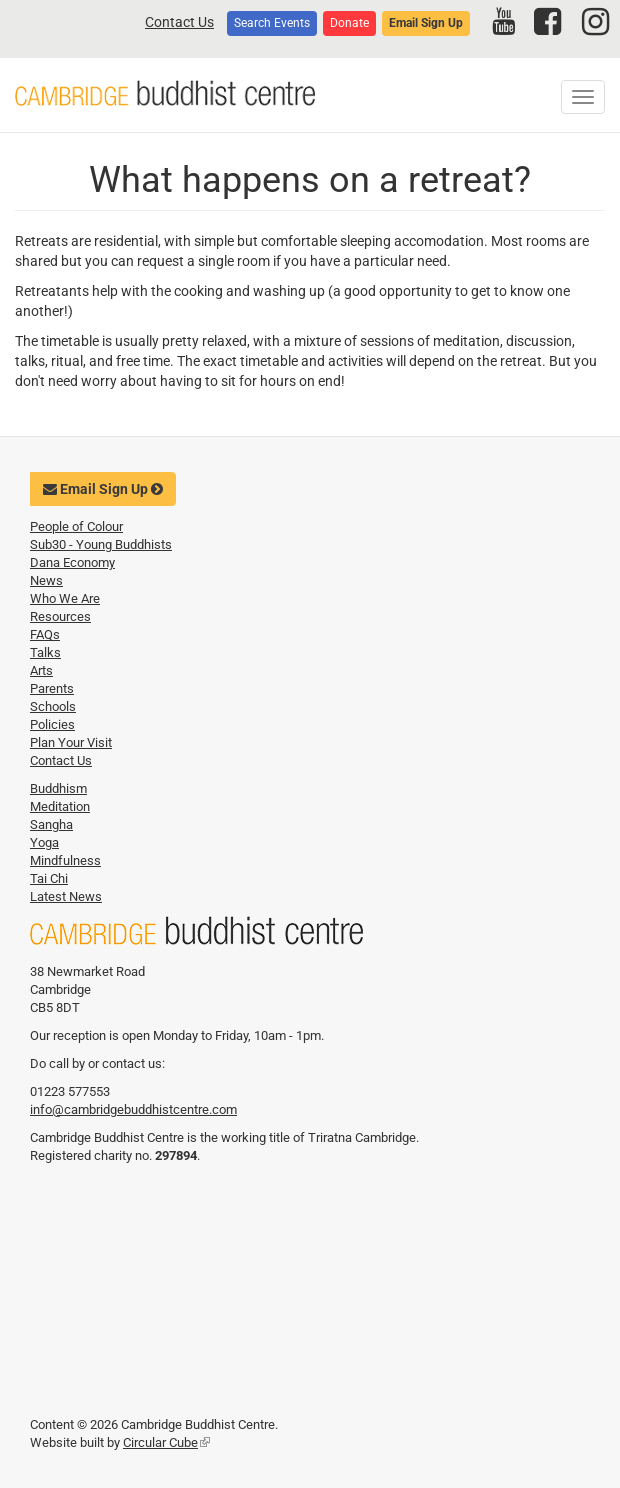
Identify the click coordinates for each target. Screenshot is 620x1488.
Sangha (51, 824)
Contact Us (179, 22)
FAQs (45, 634)
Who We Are (65, 598)
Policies (52, 724)
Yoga (44, 842)
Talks (45, 652)
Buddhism (58, 788)
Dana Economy (72, 562)
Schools (53, 706)
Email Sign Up (426, 23)
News (46, 580)
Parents (52, 688)
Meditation (60, 806)
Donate (349, 23)
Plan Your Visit (71, 742)
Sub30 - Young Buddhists (101, 544)
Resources (60, 616)
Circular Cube (166, 1442)
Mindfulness (65, 860)
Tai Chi (49, 878)
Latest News (66, 896)
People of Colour (76, 526)
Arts (41, 670)
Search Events (272, 23)
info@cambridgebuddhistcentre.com (133, 1109)
